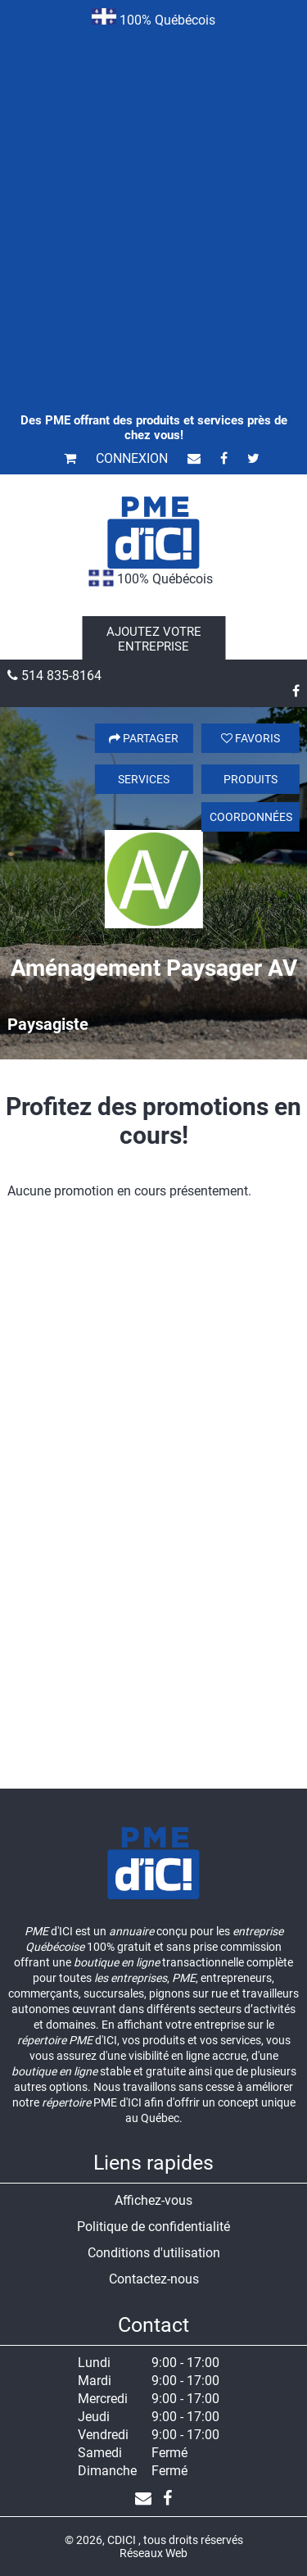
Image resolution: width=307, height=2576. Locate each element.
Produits (250, 779)
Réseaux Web (153, 2553)
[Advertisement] (153, 197)
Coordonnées (251, 816)
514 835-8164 (54, 675)
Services (143, 779)
